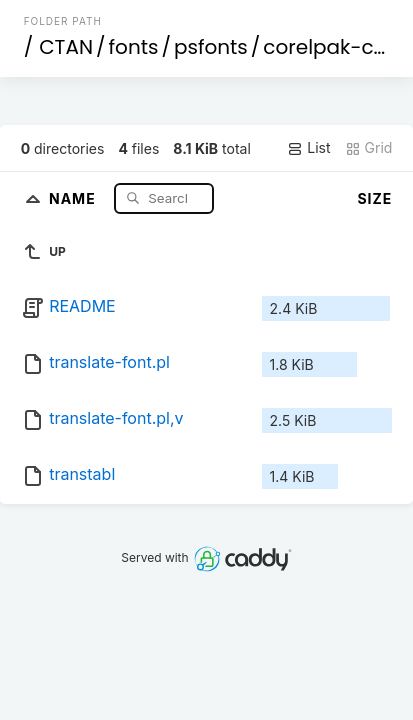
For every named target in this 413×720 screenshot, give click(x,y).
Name (74, 197)
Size (374, 198)
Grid (369, 148)
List (308, 148)
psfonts (211, 47)
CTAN (66, 47)
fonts (134, 47)
